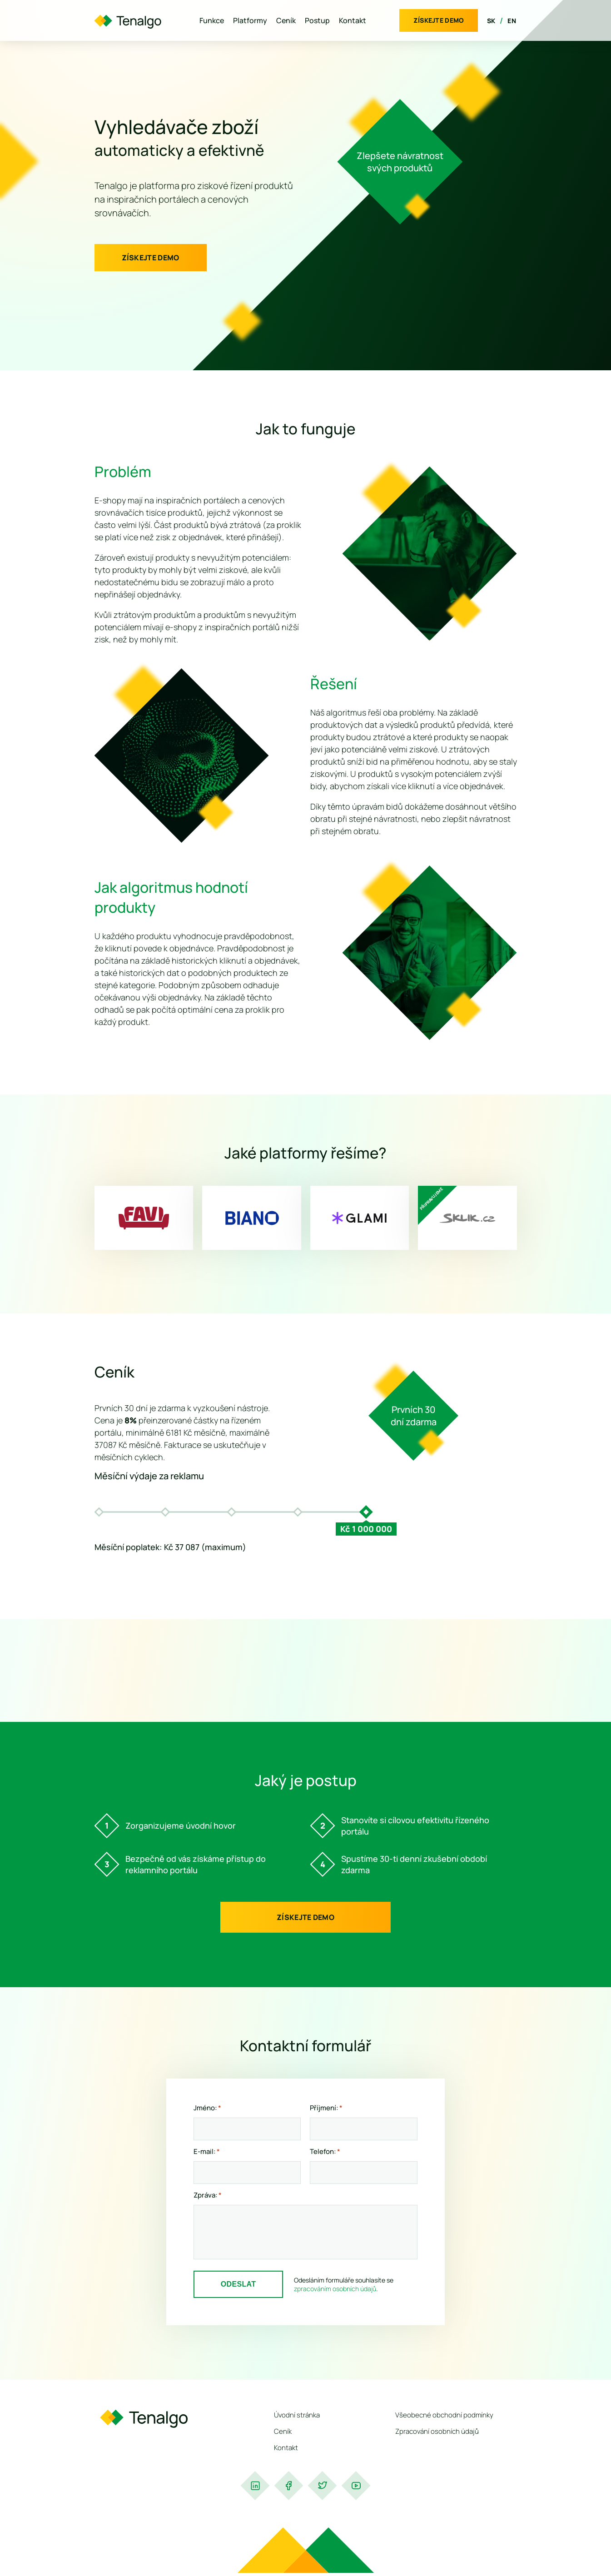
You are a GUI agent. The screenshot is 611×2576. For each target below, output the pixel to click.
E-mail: (207, 2151)
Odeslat (238, 2284)
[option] (101, 1512)
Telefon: (325, 2151)
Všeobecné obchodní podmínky (444, 2415)
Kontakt (352, 20)
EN (511, 20)
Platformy (250, 20)
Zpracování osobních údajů (437, 2431)
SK (491, 20)
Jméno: (207, 2108)
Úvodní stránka (297, 2415)
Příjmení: (326, 2108)
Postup (317, 20)
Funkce (211, 20)
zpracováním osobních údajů (335, 2288)
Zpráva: (208, 2195)
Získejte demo (438, 20)
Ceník (286, 20)
